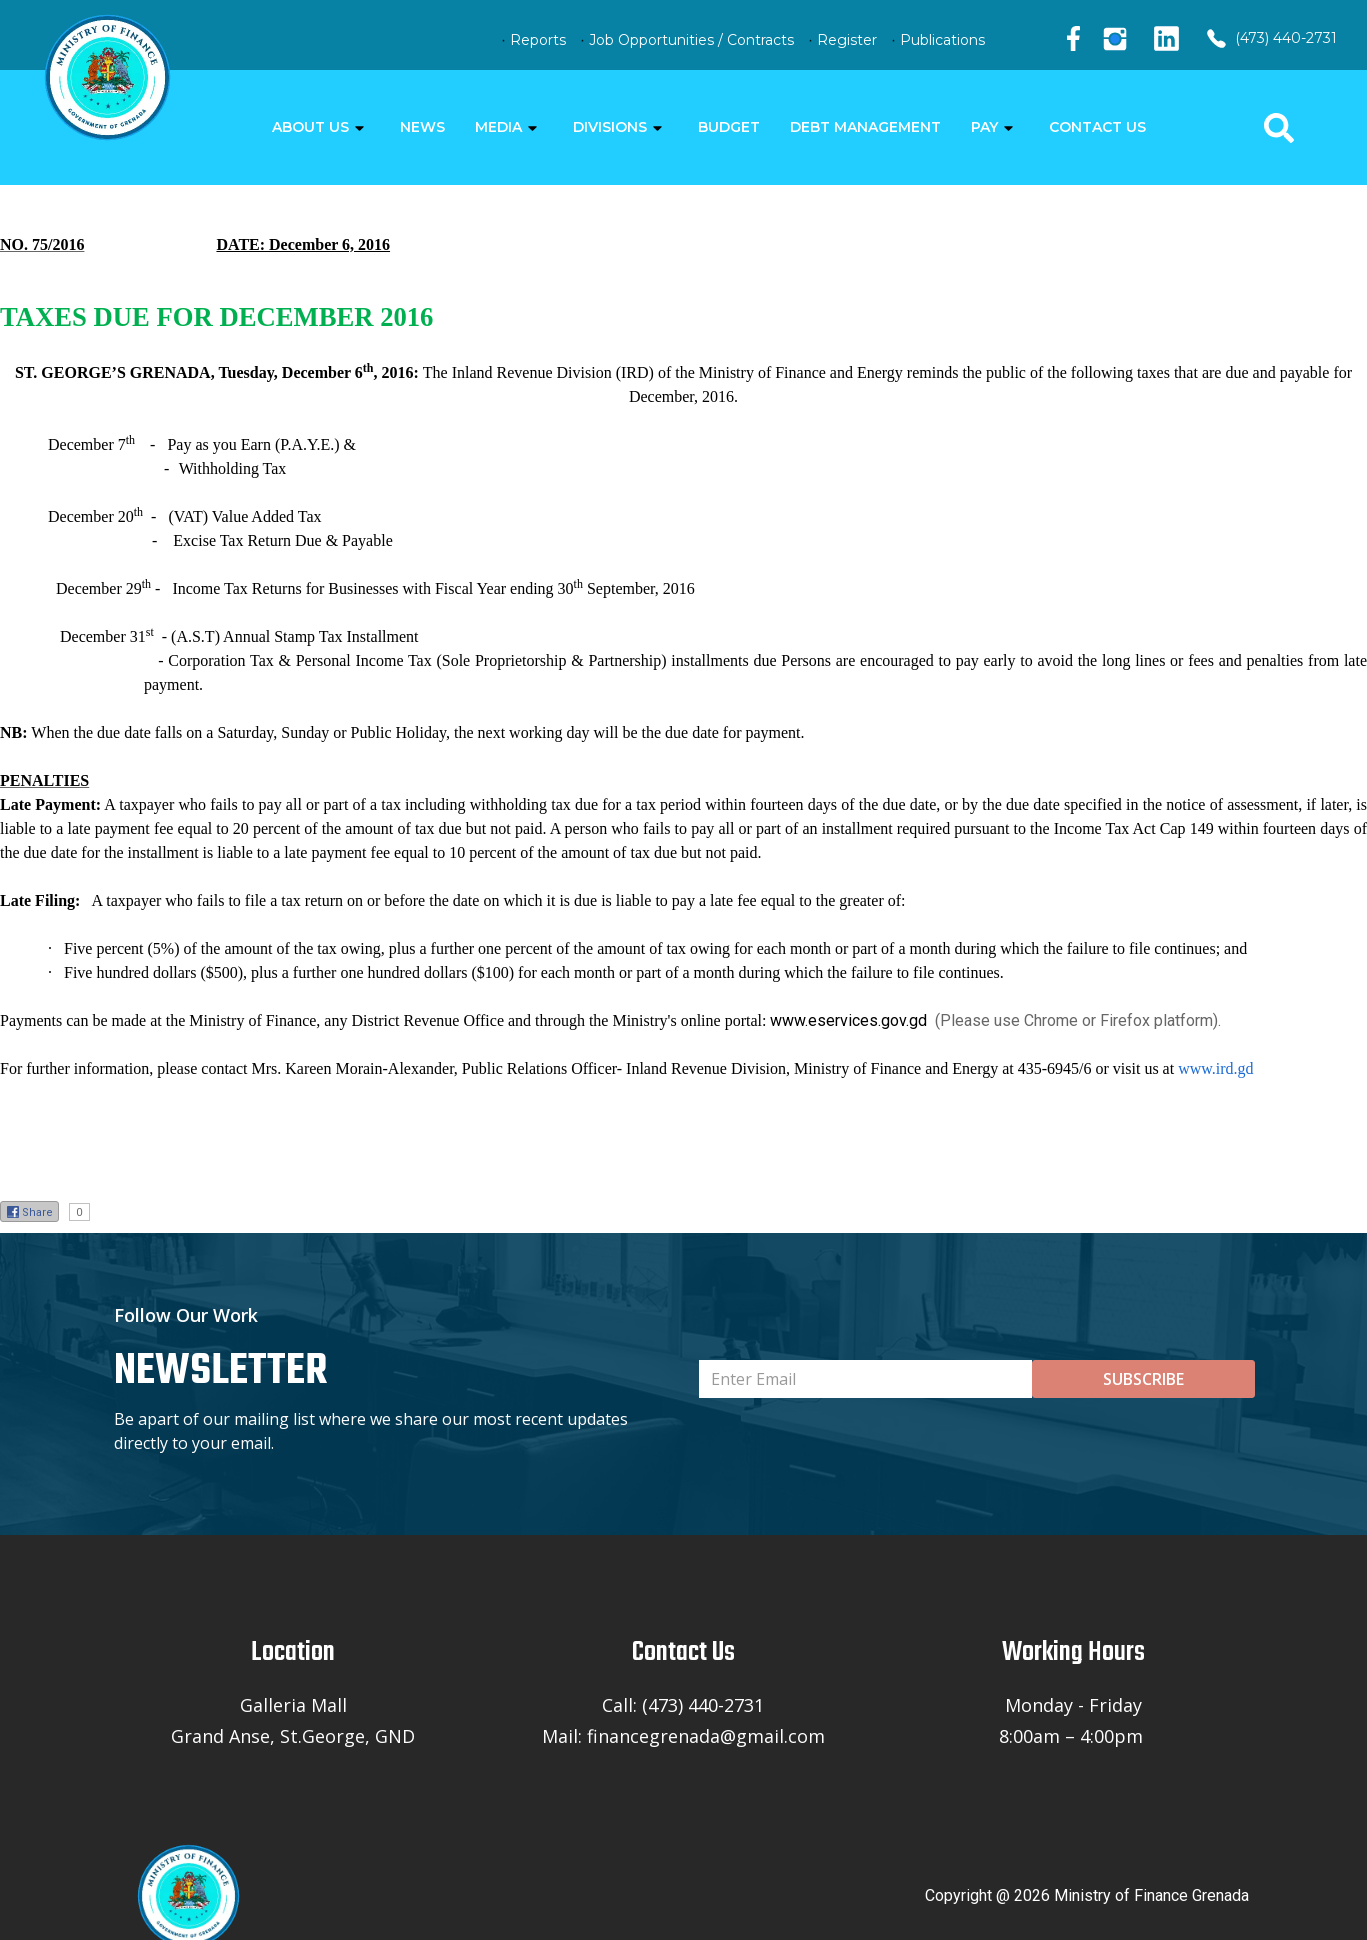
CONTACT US (1097, 127)
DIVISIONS (610, 127)
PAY (984, 127)
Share (29, 1212)
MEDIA (498, 127)
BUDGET (729, 127)
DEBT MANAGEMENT (865, 127)
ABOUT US (310, 127)
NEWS (422, 127)
